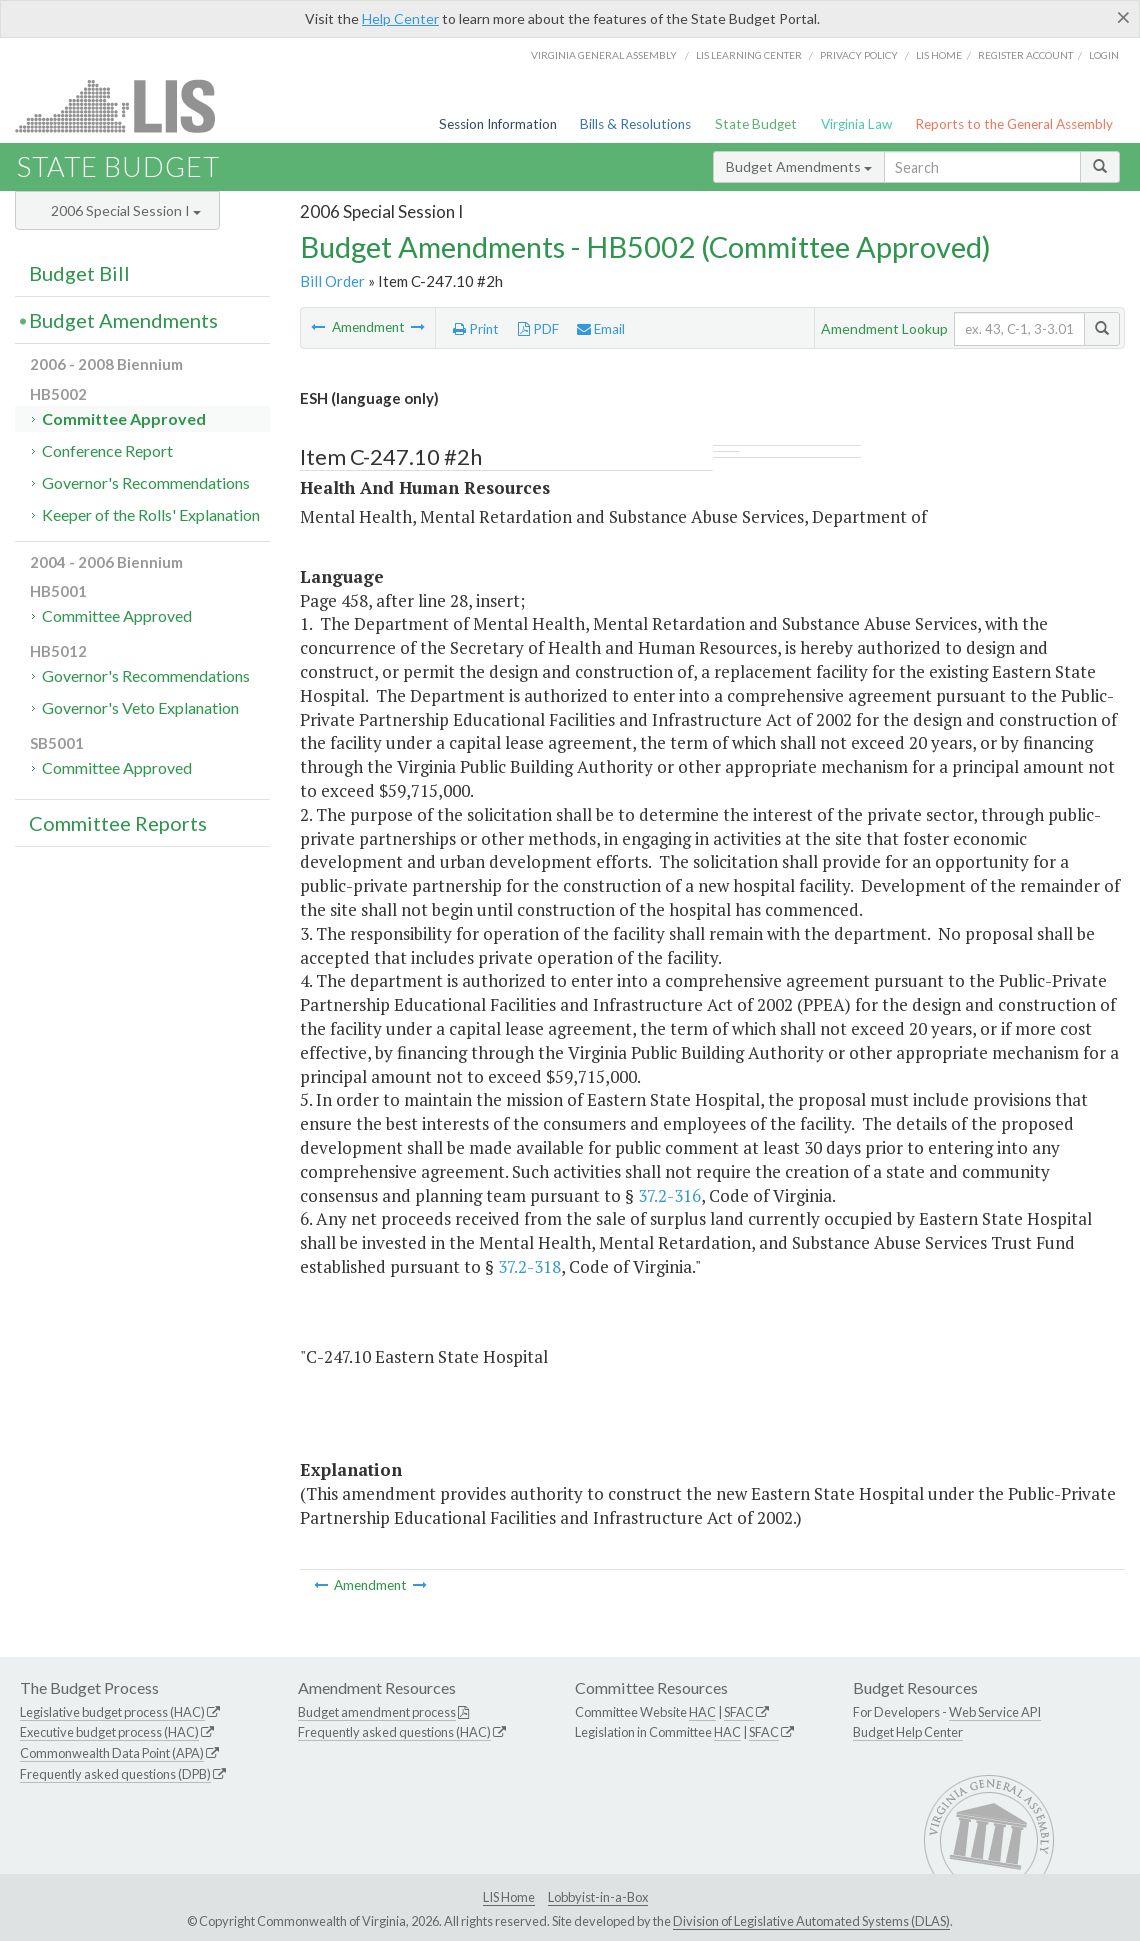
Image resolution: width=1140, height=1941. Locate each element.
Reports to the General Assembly (1014, 124)
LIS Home (509, 1897)
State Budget (756, 124)
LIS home (939, 55)
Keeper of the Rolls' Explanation (151, 514)
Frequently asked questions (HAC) (394, 1732)
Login (1104, 55)
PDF (538, 329)
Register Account (1025, 55)
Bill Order (332, 281)
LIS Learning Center (749, 55)
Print (476, 329)
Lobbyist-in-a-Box (598, 1897)
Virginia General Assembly (604, 55)
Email (601, 329)
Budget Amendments (799, 166)
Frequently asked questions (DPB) (115, 1774)
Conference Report (107, 450)
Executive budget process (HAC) (109, 1732)
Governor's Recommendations (146, 482)
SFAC (739, 1712)
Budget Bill (79, 273)
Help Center (400, 18)
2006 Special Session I (126, 210)
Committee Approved (124, 418)
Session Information (498, 124)
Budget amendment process (377, 1712)
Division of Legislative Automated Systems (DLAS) (811, 1921)
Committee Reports (118, 823)
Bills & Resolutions (635, 124)
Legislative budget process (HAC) (112, 1712)
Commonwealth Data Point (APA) (112, 1753)
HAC (702, 1712)
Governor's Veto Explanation (140, 707)
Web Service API (995, 1712)
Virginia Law (856, 124)
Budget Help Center (908, 1732)
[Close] (1123, 17)
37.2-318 (529, 1266)
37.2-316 (669, 1195)
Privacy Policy (859, 55)
